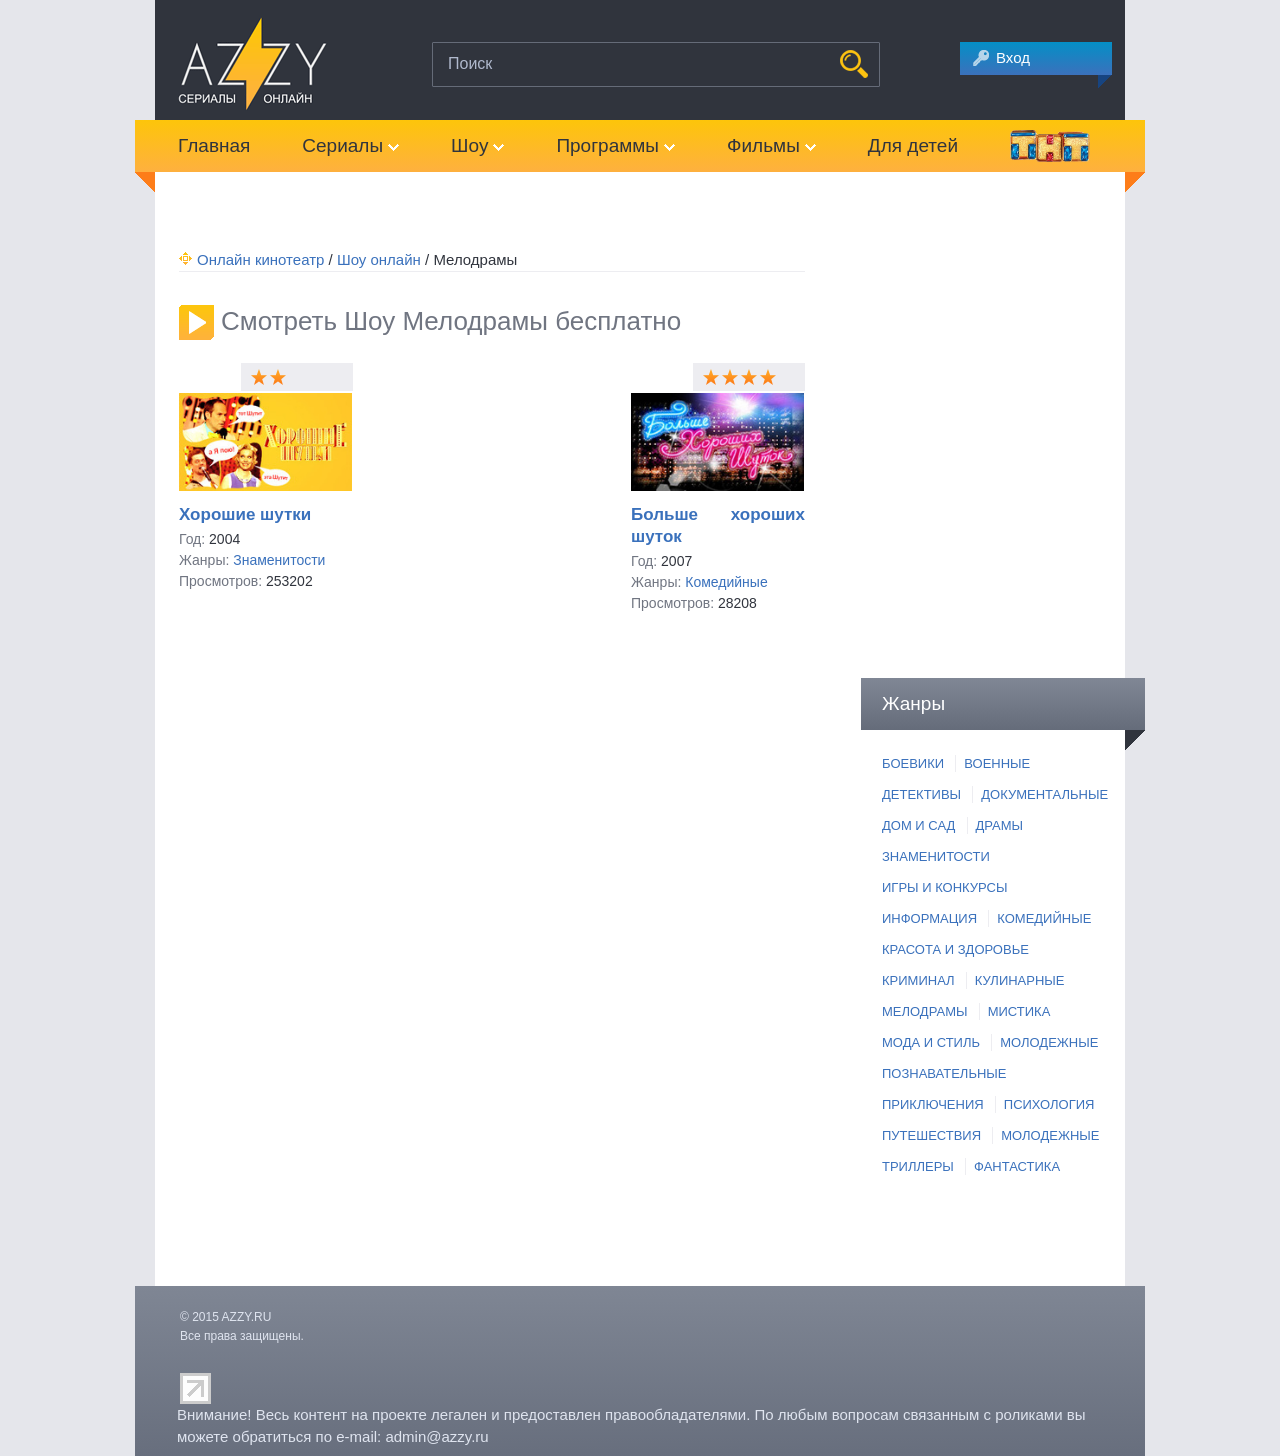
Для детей (913, 145)
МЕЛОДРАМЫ (924, 1011)
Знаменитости (279, 560)
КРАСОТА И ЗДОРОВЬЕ (955, 949)
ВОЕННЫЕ (997, 763)
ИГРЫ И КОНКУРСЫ (944, 887)
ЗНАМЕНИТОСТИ (936, 856)
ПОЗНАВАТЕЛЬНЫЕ (944, 1073)
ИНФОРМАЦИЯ (929, 918)
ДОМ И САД (918, 825)
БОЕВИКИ (913, 763)
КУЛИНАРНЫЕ (1020, 980)
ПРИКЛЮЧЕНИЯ (933, 1104)
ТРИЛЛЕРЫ (918, 1166)
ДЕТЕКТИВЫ (921, 794)
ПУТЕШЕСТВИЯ (931, 1135)
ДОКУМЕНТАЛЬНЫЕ (1044, 794)
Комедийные (726, 582)
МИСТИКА (1019, 1011)
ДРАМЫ (1000, 825)
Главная (214, 145)
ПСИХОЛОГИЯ (1049, 1104)
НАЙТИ (854, 64)
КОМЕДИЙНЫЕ (1044, 918)
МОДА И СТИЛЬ (931, 1042)
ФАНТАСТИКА (1017, 1166)
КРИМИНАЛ (918, 980)
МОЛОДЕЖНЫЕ (1049, 1042)
